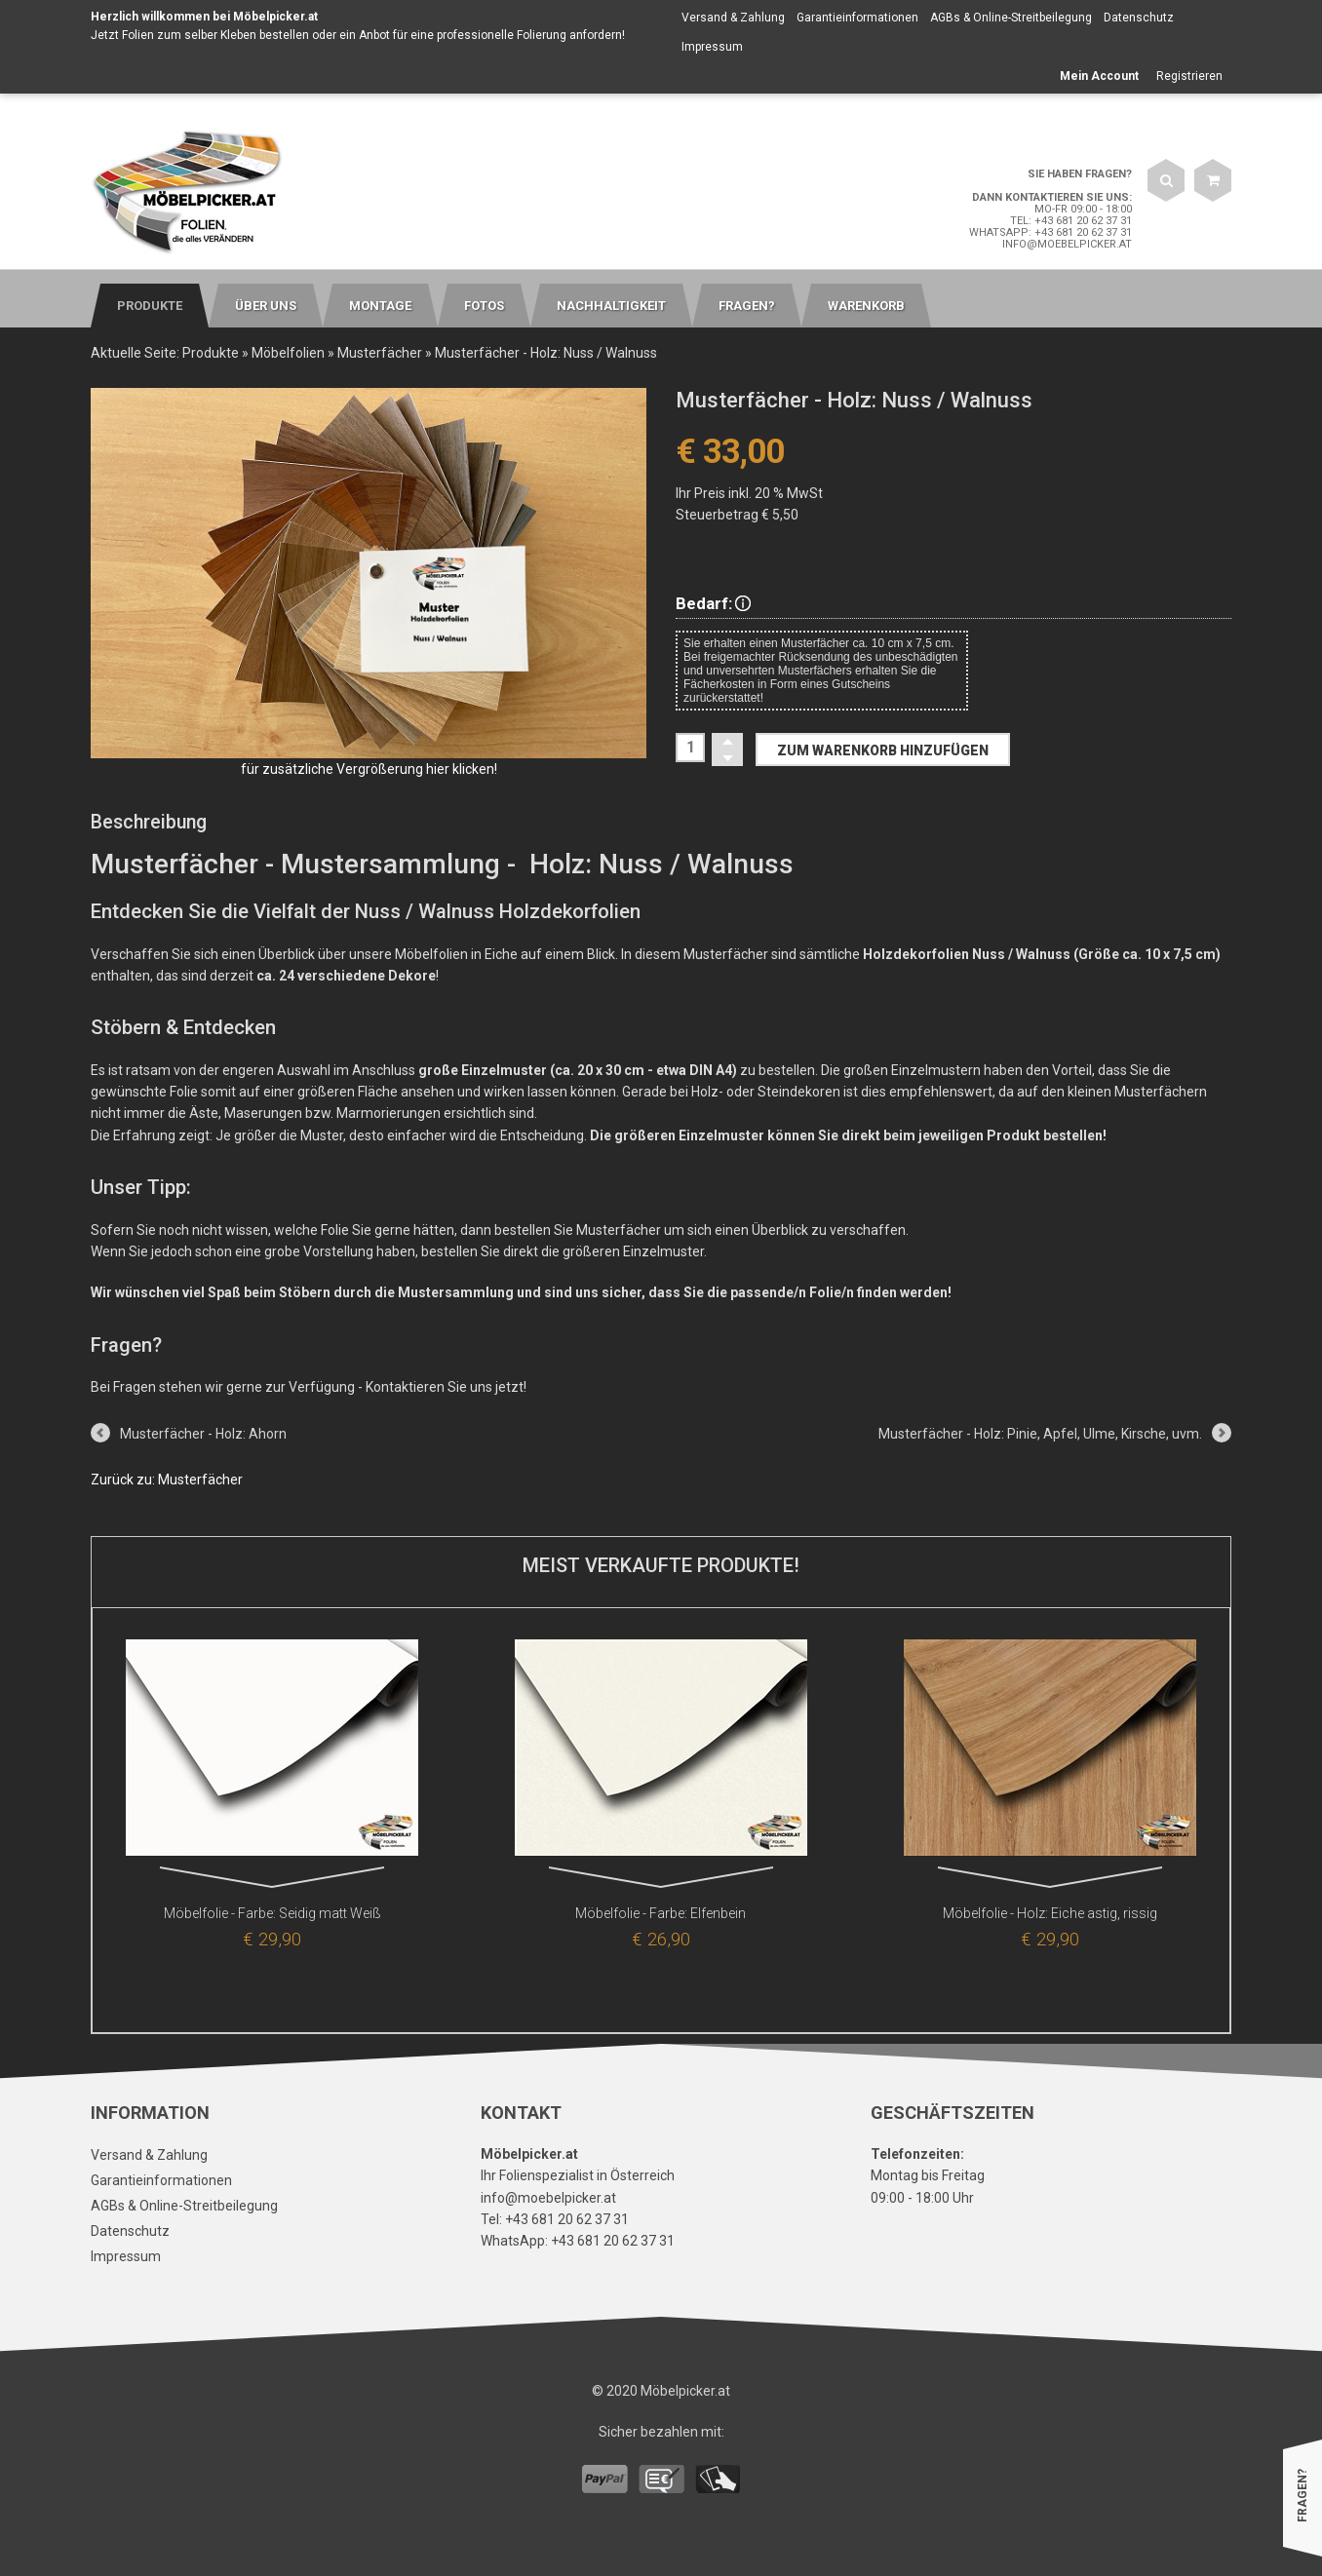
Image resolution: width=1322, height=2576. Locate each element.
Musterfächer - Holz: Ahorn (203, 1434)
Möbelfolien (288, 353)
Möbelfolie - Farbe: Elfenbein (660, 1913)
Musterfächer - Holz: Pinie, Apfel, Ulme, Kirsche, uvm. (1040, 1434)
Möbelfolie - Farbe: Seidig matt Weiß (272, 1913)
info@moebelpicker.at (1067, 244)
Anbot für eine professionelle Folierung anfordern (490, 35)
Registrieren (1189, 76)
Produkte (210, 353)
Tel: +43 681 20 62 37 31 (1071, 220)
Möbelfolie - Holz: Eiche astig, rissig (1050, 1913)
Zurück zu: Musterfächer (167, 1479)
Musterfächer (379, 353)
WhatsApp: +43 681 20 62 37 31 (1050, 232)
